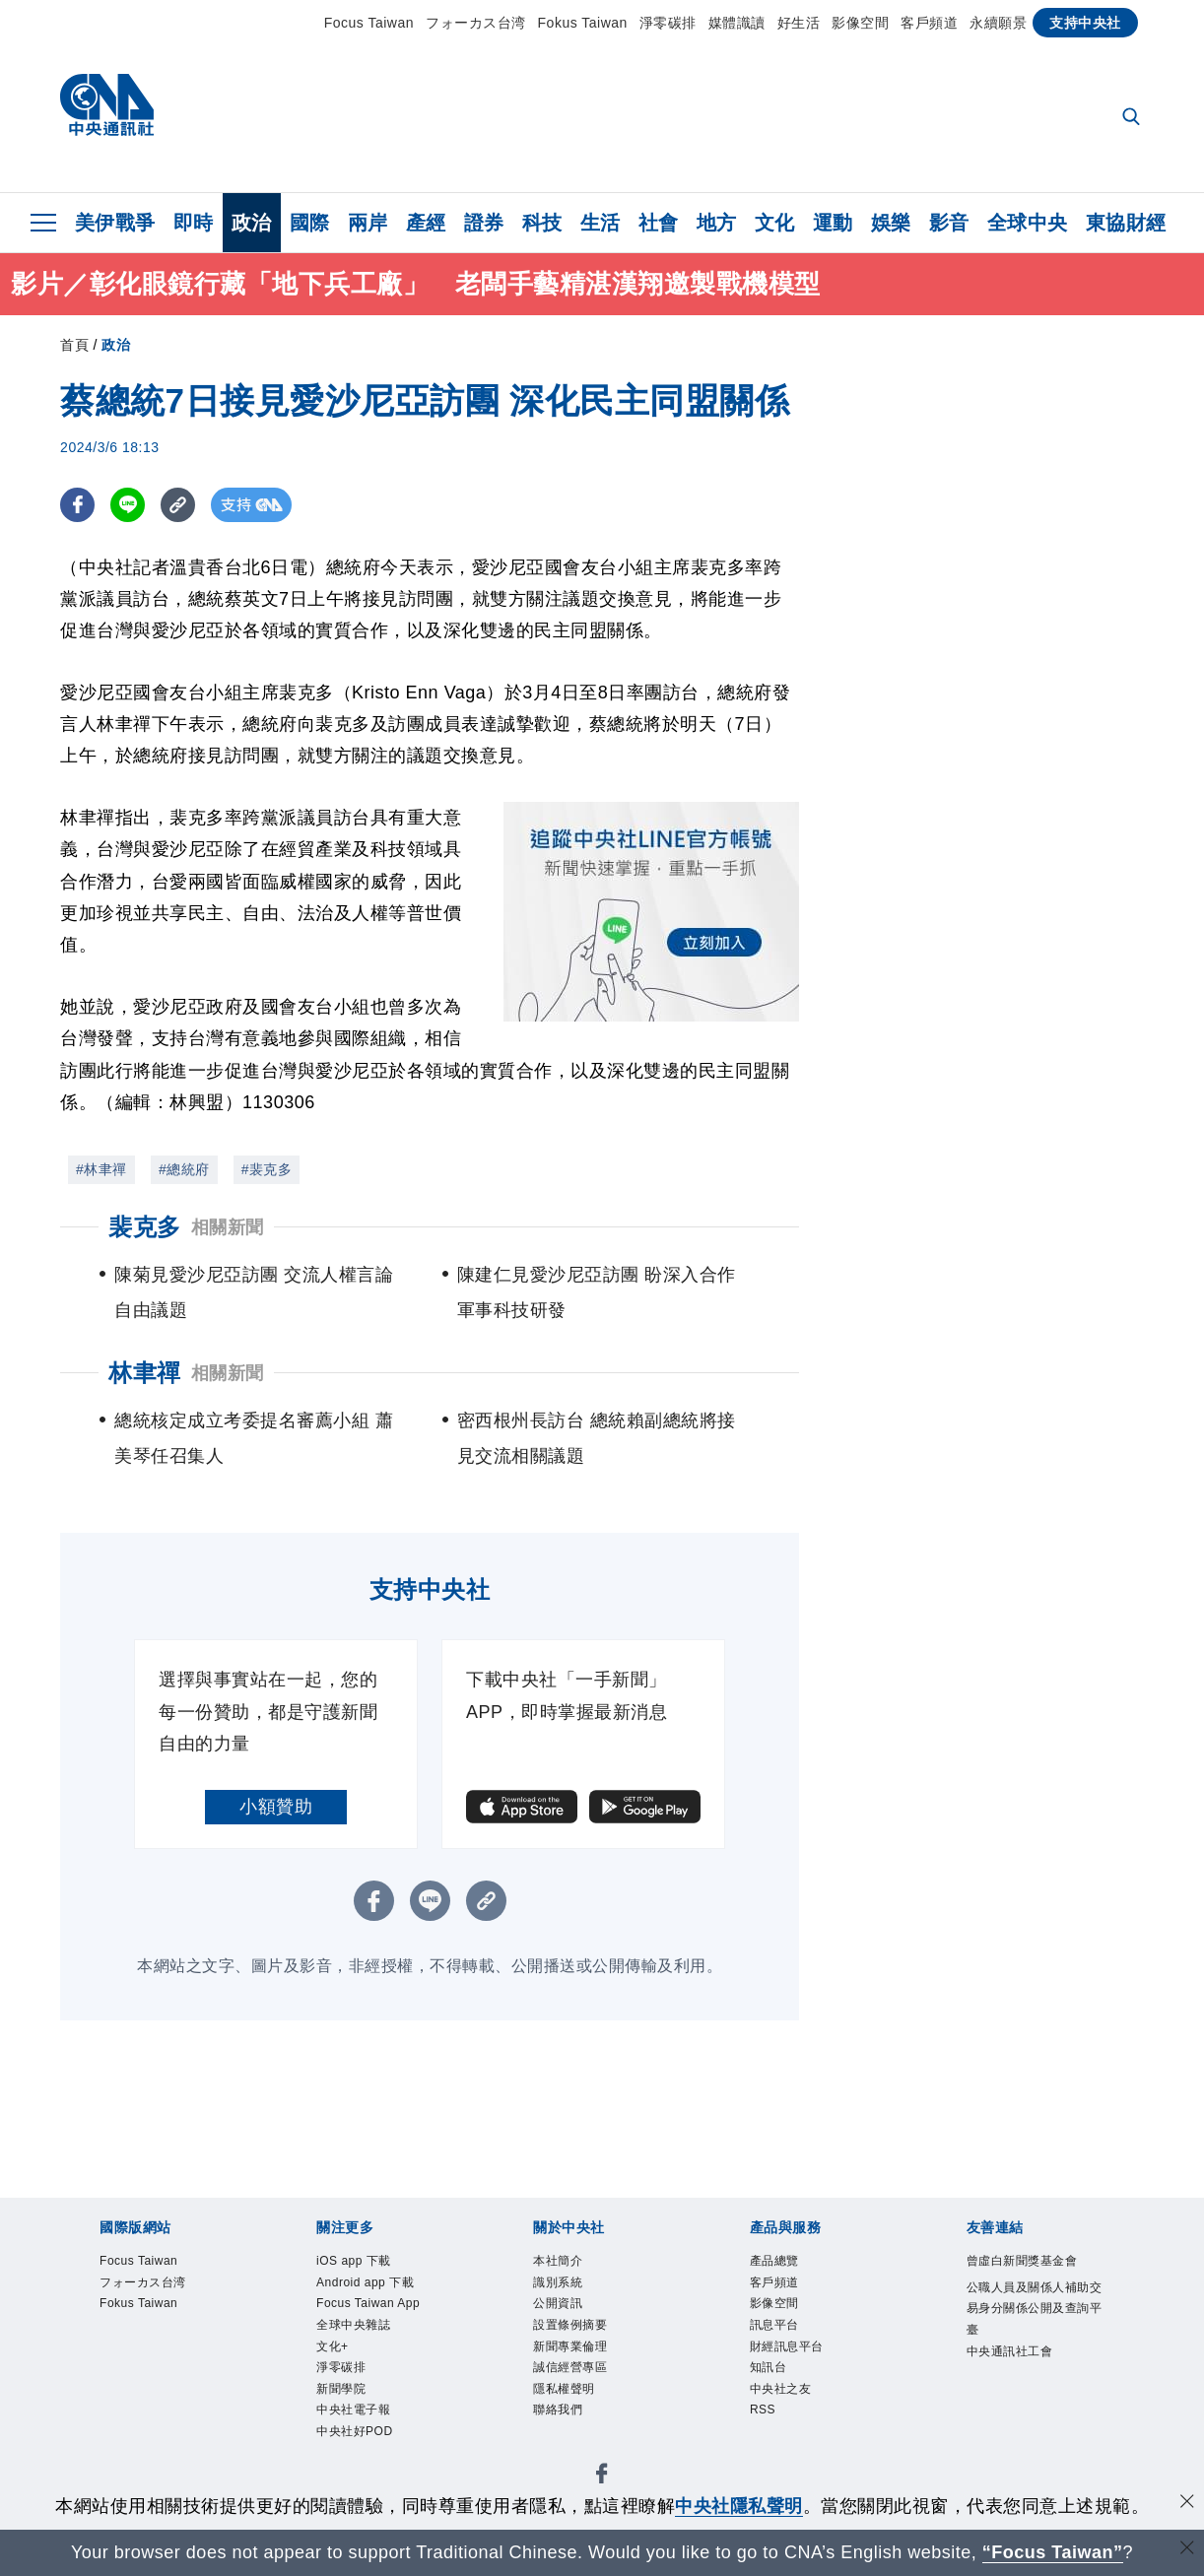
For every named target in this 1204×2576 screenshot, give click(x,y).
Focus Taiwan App (370, 2328)
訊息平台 (784, 2341)
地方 (717, 222)
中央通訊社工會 (1027, 2420)
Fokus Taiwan (583, 23)
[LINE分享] (127, 505)
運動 (833, 222)
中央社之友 (793, 2419)
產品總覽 (784, 2263)
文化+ (338, 2393)
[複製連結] (178, 505)
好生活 (799, 23)
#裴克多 (267, 1169)
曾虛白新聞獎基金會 (1027, 2276)
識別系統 (567, 2289)
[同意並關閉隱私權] (1187, 2503)
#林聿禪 (101, 1169)
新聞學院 (350, 2445)
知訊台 (776, 2393)
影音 (949, 222)
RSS (768, 2445)
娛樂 (891, 222)
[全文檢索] (1133, 118)
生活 (600, 222)
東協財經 (1126, 222)
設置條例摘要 (584, 2341)
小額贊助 (275, 1806)
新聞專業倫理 (584, 2367)
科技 (542, 222)
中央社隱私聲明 (739, 2506)
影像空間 (860, 23)
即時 (193, 222)
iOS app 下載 (368, 2263)
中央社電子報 (368, 2471)
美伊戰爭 (115, 222)
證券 (484, 222)
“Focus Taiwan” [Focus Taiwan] (1052, 2552)
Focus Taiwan (369, 23)
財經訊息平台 (801, 2367)
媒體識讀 (737, 23)
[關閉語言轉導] (1187, 2550)
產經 (426, 222)
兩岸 (368, 222)
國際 (310, 222)
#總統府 (184, 1169)
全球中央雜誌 (368, 2367)
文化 (775, 222)
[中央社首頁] (107, 110)
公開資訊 (567, 2315)
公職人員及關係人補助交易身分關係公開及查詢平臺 (1027, 2355)
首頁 (74, 345)
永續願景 (998, 23)
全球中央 (1027, 222)
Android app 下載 (384, 2289)
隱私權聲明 (576, 2419)
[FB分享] (77, 505)
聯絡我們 (567, 2445)
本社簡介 (567, 2263)
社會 (658, 222)
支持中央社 (1085, 23)
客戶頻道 (929, 23)
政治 (252, 222)
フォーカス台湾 (476, 23)
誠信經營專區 (584, 2393)
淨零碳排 (668, 23)
